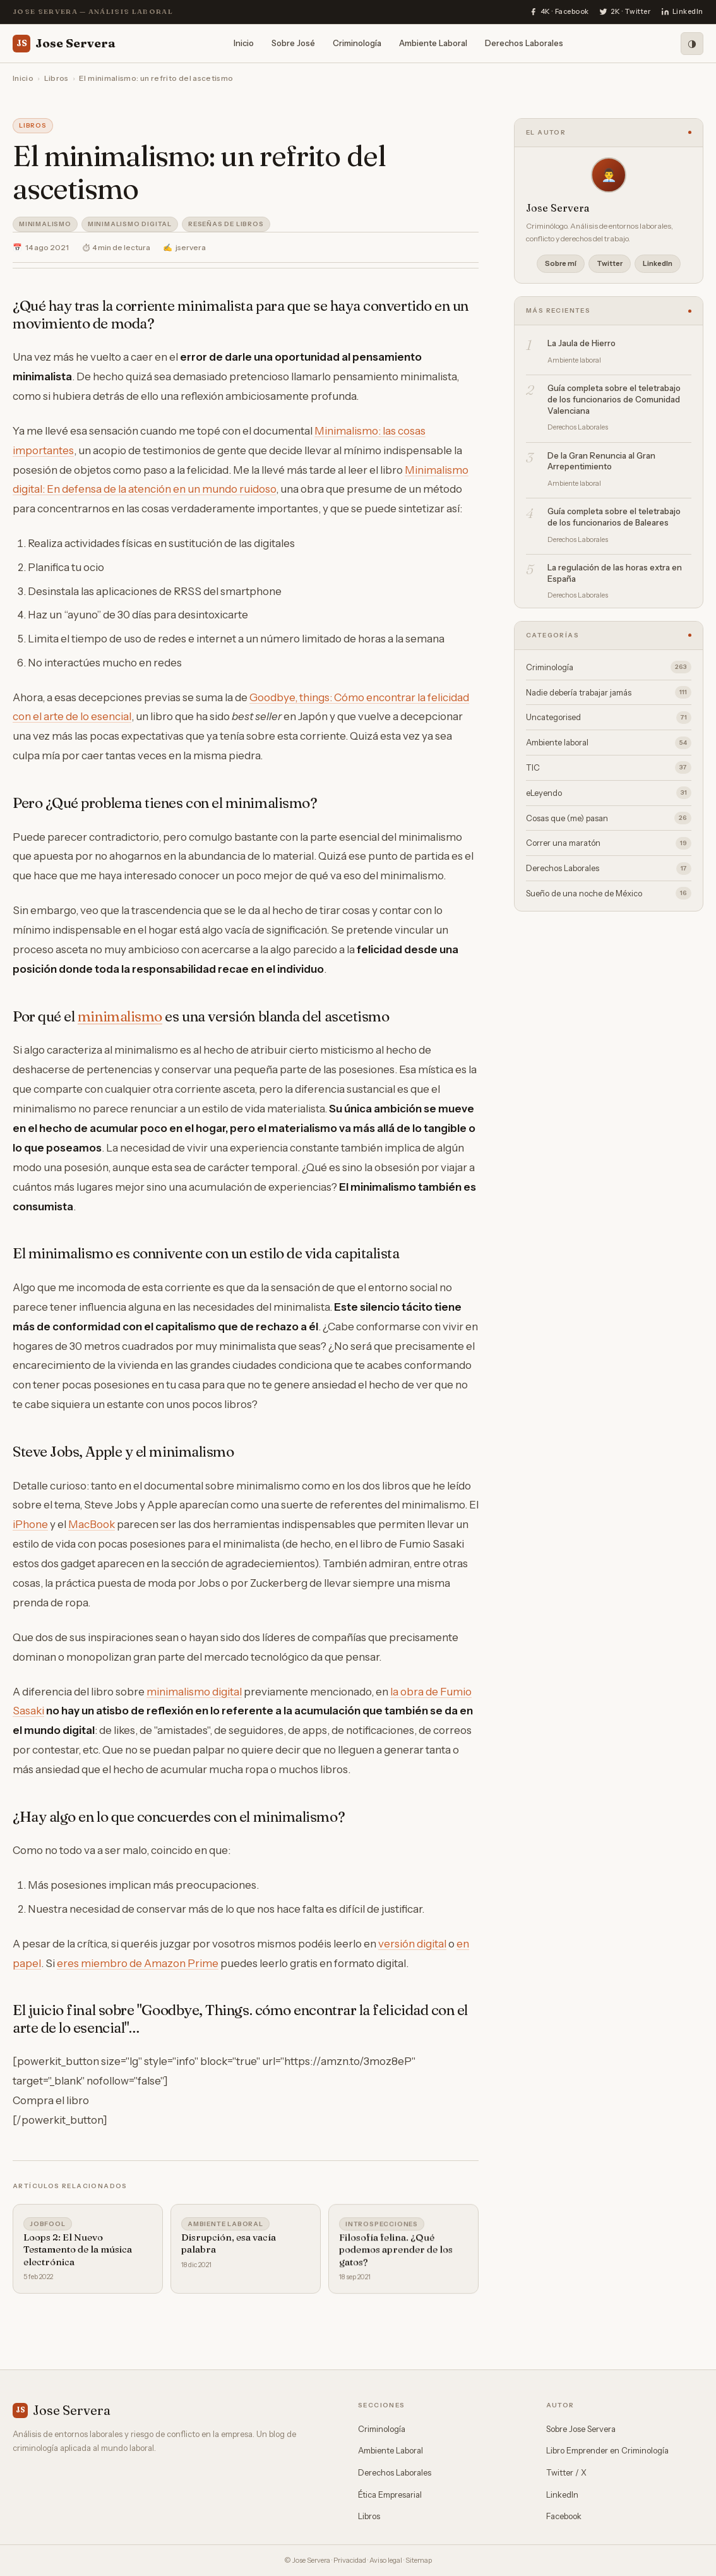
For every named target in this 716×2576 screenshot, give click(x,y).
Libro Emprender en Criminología (607, 2450)
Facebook (564, 2516)
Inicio (244, 43)
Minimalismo (45, 224)
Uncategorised (608, 717)
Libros (56, 78)
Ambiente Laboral (433, 43)
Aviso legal (385, 2560)
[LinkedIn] (682, 12)
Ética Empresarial (390, 2494)
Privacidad (349, 2560)
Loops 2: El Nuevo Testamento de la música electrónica (77, 2250)
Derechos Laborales (524, 43)
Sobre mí (560, 263)
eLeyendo (608, 792)
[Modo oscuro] (692, 43)
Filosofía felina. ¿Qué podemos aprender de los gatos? (396, 2252)
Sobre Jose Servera (581, 2429)
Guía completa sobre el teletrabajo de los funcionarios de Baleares (614, 516)
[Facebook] (559, 12)
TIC (608, 767)
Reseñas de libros (226, 224)
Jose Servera (64, 43)
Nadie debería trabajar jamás (608, 692)
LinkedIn (657, 263)
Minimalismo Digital (130, 224)
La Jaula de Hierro (581, 343)
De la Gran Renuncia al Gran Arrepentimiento (601, 461)
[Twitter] (625, 12)
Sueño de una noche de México (608, 893)
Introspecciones (381, 2228)
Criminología (357, 43)
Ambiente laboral (225, 2226)
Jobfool (48, 2225)
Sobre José (293, 43)
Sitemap (418, 2560)
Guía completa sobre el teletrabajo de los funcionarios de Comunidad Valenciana (614, 399)
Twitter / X (566, 2472)
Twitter (610, 263)
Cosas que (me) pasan (608, 818)
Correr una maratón (608, 843)
